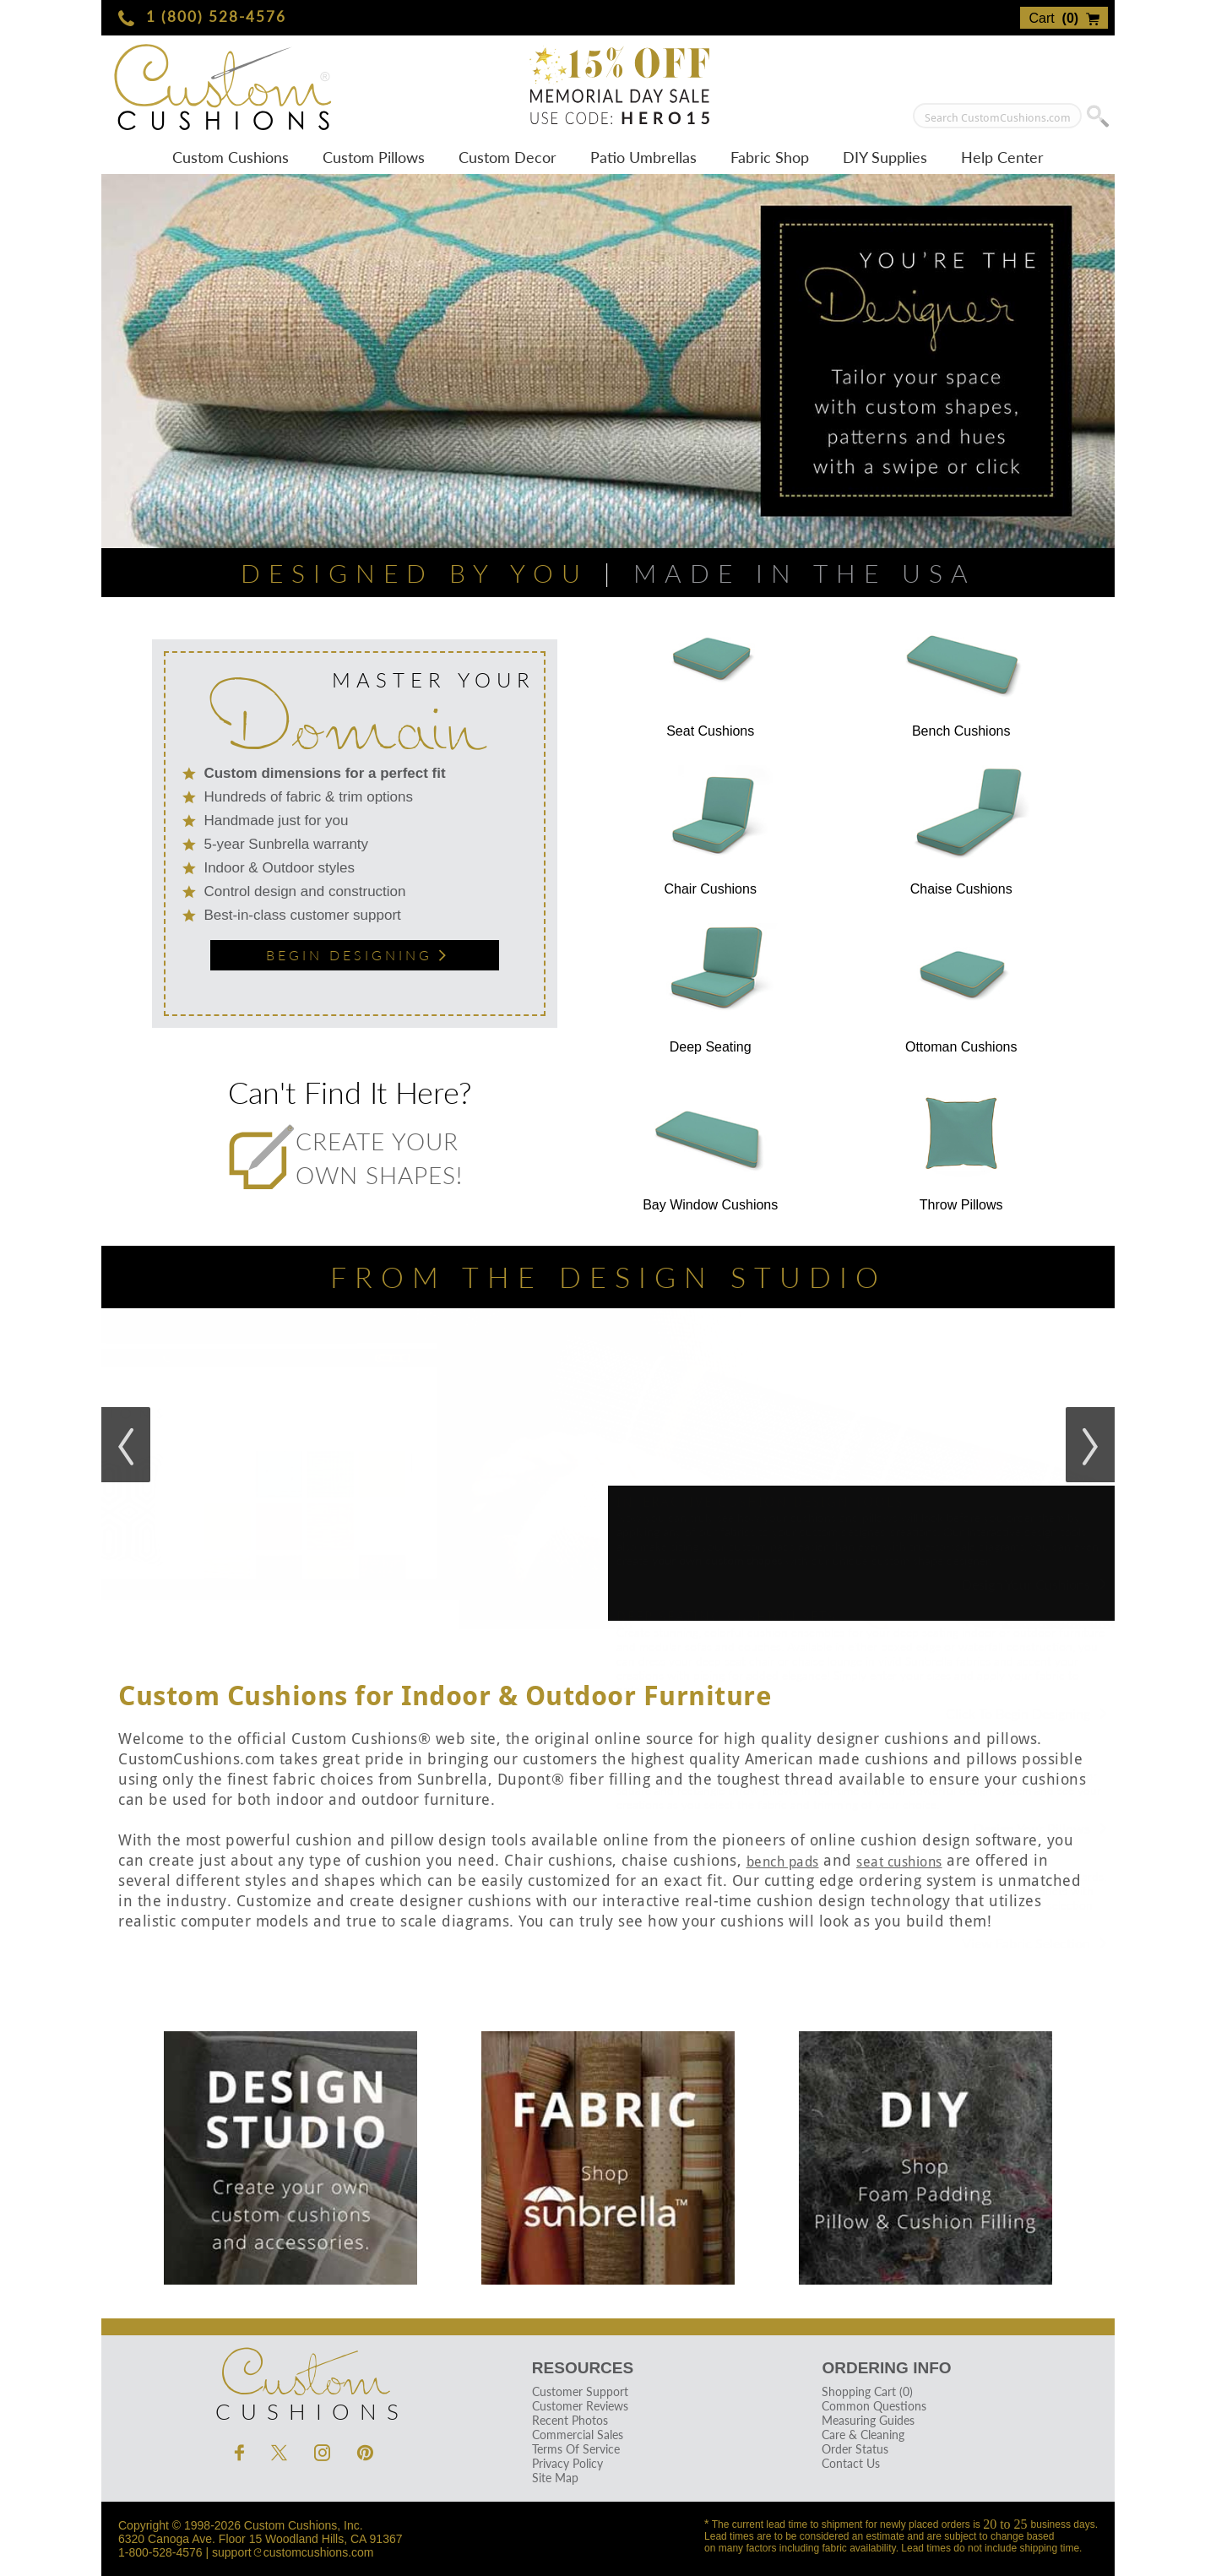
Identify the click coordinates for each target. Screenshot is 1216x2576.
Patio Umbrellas (643, 157)
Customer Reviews (580, 2406)
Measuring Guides (868, 2420)
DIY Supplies (885, 157)
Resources (582, 2368)
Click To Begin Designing (1026, 1713)
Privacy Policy (567, 2463)
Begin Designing (354, 955)
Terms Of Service (576, 2449)
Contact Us (851, 2463)
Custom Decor (507, 157)
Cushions (304, 2380)
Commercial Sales (577, 2434)
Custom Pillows (374, 157)
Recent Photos (570, 2420)
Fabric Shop (769, 157)
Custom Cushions (230, 157)
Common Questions (874, 2406)
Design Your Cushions (1034, 1584)
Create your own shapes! (345, 1158)
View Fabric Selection (1034, 1943)
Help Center (1002, 157)
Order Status (855, 2449)
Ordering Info (886, 2368)
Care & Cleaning (863, 2434)
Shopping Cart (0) (867, 2391)
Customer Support (580, 2391)
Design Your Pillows (1040, 1828)
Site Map (555, 2477)
